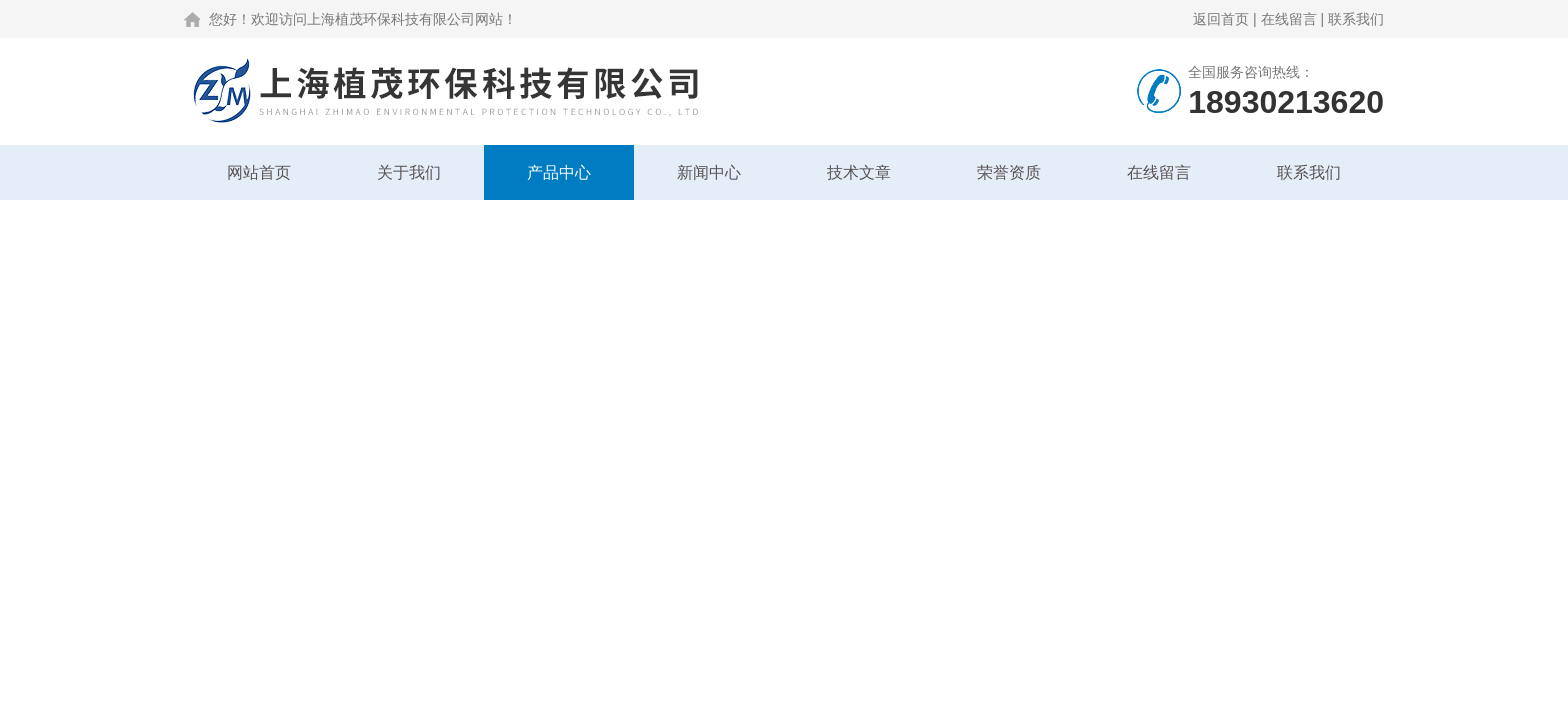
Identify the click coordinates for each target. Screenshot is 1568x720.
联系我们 (1356, 19)
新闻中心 (709, 172)
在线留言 (1289, 19)
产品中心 (559, 172)
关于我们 (409, 172)
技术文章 (859, 172)
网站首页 (259, 172)
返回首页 (1221, 19)
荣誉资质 (1009, 172)
